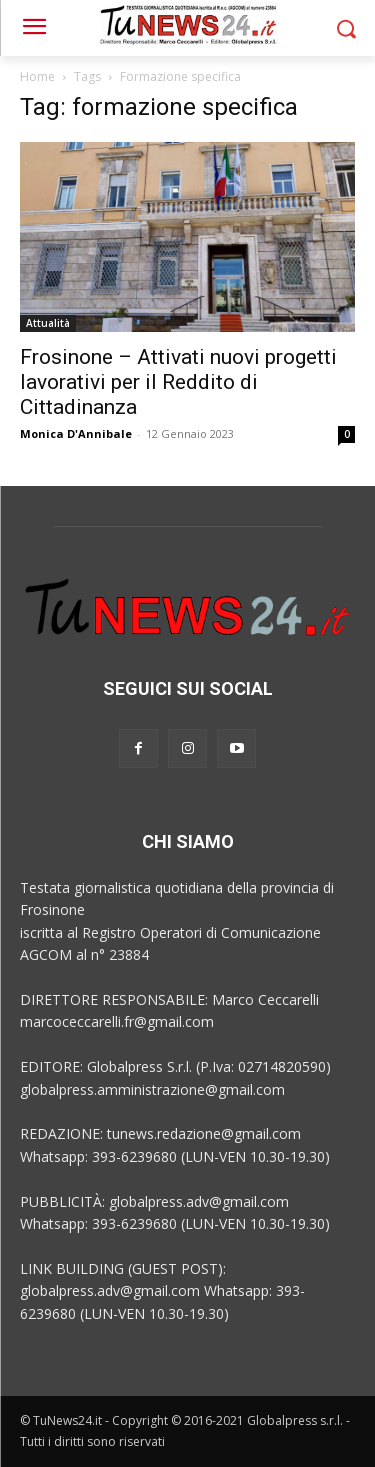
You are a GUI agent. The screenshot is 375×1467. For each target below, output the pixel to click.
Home (37, 76)
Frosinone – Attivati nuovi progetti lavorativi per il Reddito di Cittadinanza (178, 382)
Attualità (48, 323)
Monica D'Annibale (76, 433)
